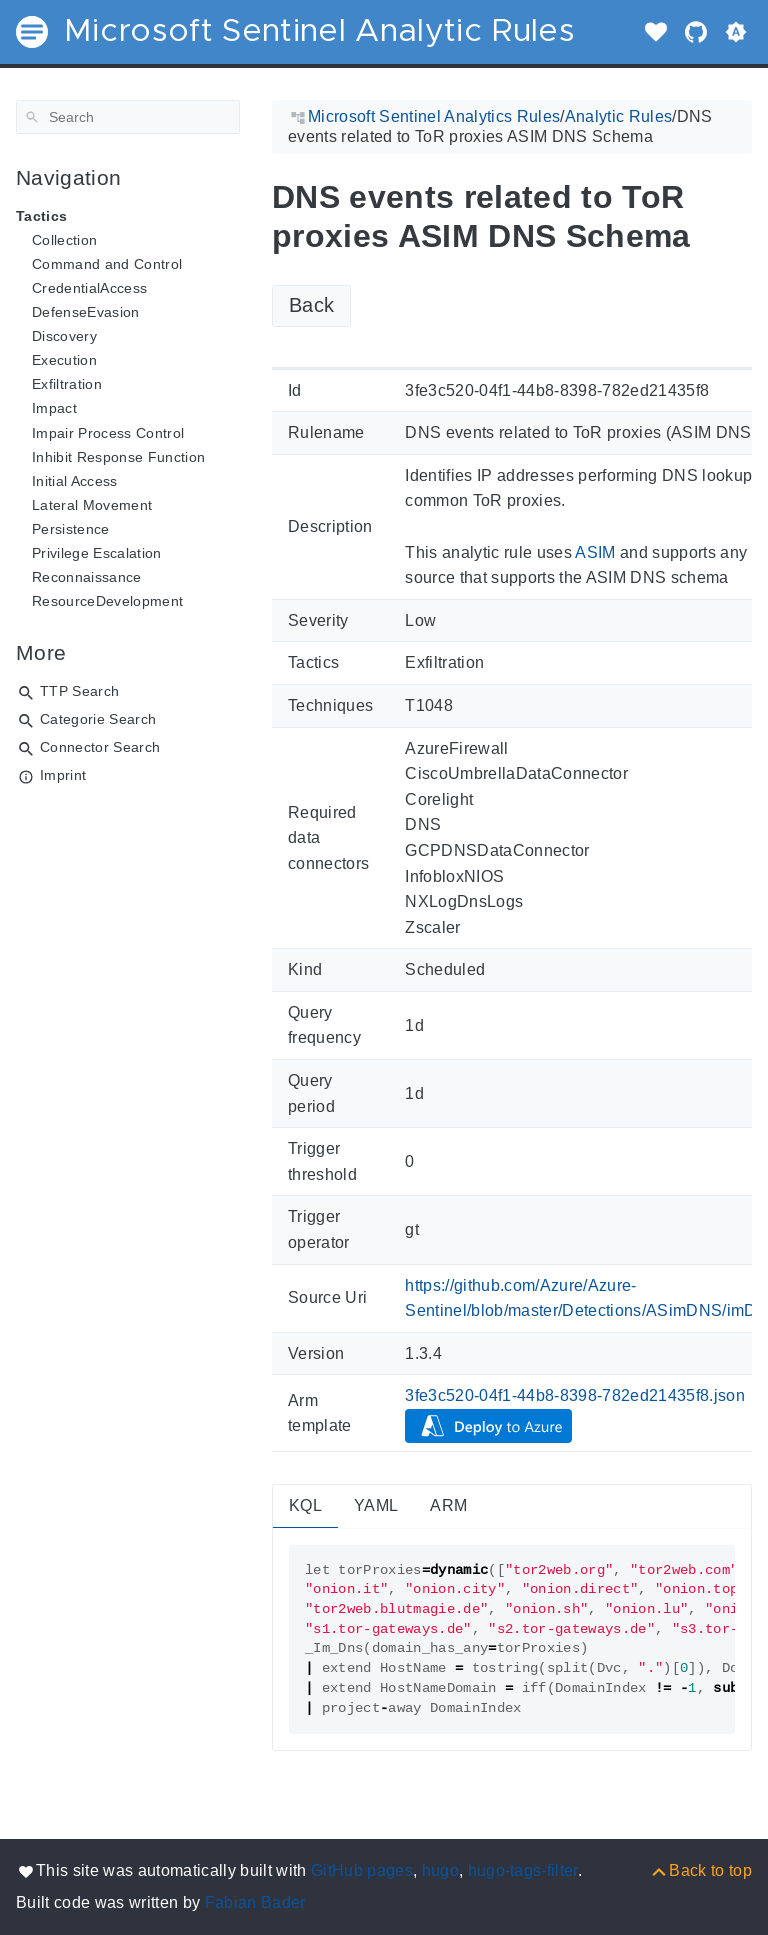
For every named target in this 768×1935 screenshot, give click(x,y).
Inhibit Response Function (118, 457)
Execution (64, 360)
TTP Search (79, 691)
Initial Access (75, 481)
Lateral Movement (92, 505)
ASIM (595, 552)
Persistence (71, 529)
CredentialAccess (89, 288)
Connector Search (100, 747)
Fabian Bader (255, 1902)
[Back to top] (700, 1870)
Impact (54, 408)
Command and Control (107, 264)
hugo (440, 1870)
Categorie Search (98, 719)
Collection (64, 240)
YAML (376, 1505)
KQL (305, 1505)
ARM (448, 1505)
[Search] (128, 117)
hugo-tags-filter (523, 1870)
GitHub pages (362, 1870)
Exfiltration (67, 384)
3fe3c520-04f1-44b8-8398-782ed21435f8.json (575, 1395)
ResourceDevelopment (107, 601)
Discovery (64, 336)
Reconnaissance (87, 577)
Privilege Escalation (97, 553)
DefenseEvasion (86, 312)
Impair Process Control (108, 433)
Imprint (63, 775)
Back (311, 305)
